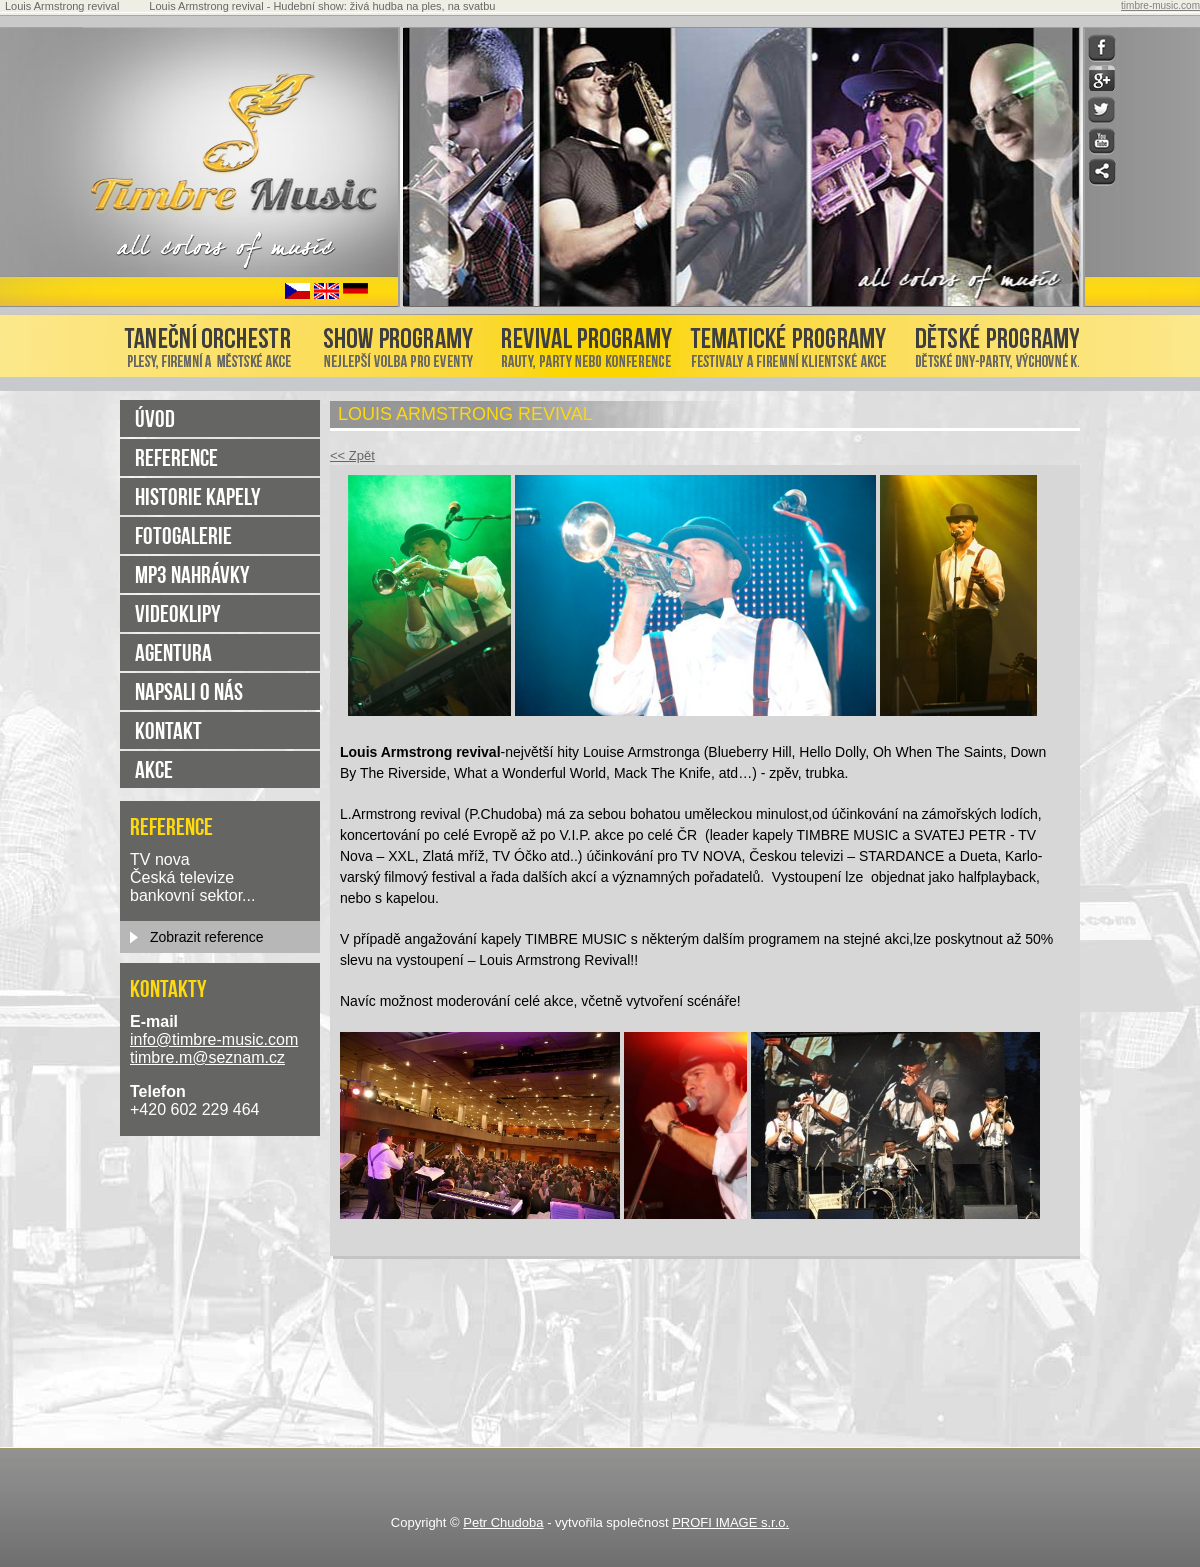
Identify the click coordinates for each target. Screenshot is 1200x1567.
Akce (154, 769)
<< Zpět (352, 455)
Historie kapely (198, 496)
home (254, 151)
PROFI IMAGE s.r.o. (730, 1522)
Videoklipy (178, 613)
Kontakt (168, 730)
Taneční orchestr (214, 342)
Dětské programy (988, 342)
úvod (155, 418)
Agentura (173, 652)
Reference (176, 457)
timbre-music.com (1160, 5)
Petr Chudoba (503, 1522)
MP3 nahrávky (192, 574)
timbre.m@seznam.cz (207, 1057)
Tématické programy (788, 342)
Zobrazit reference (207, 937)
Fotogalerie (183, 535)
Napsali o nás (189, 691)
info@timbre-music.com (214, 1039)
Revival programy (585, 342)
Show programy (399, 342)
